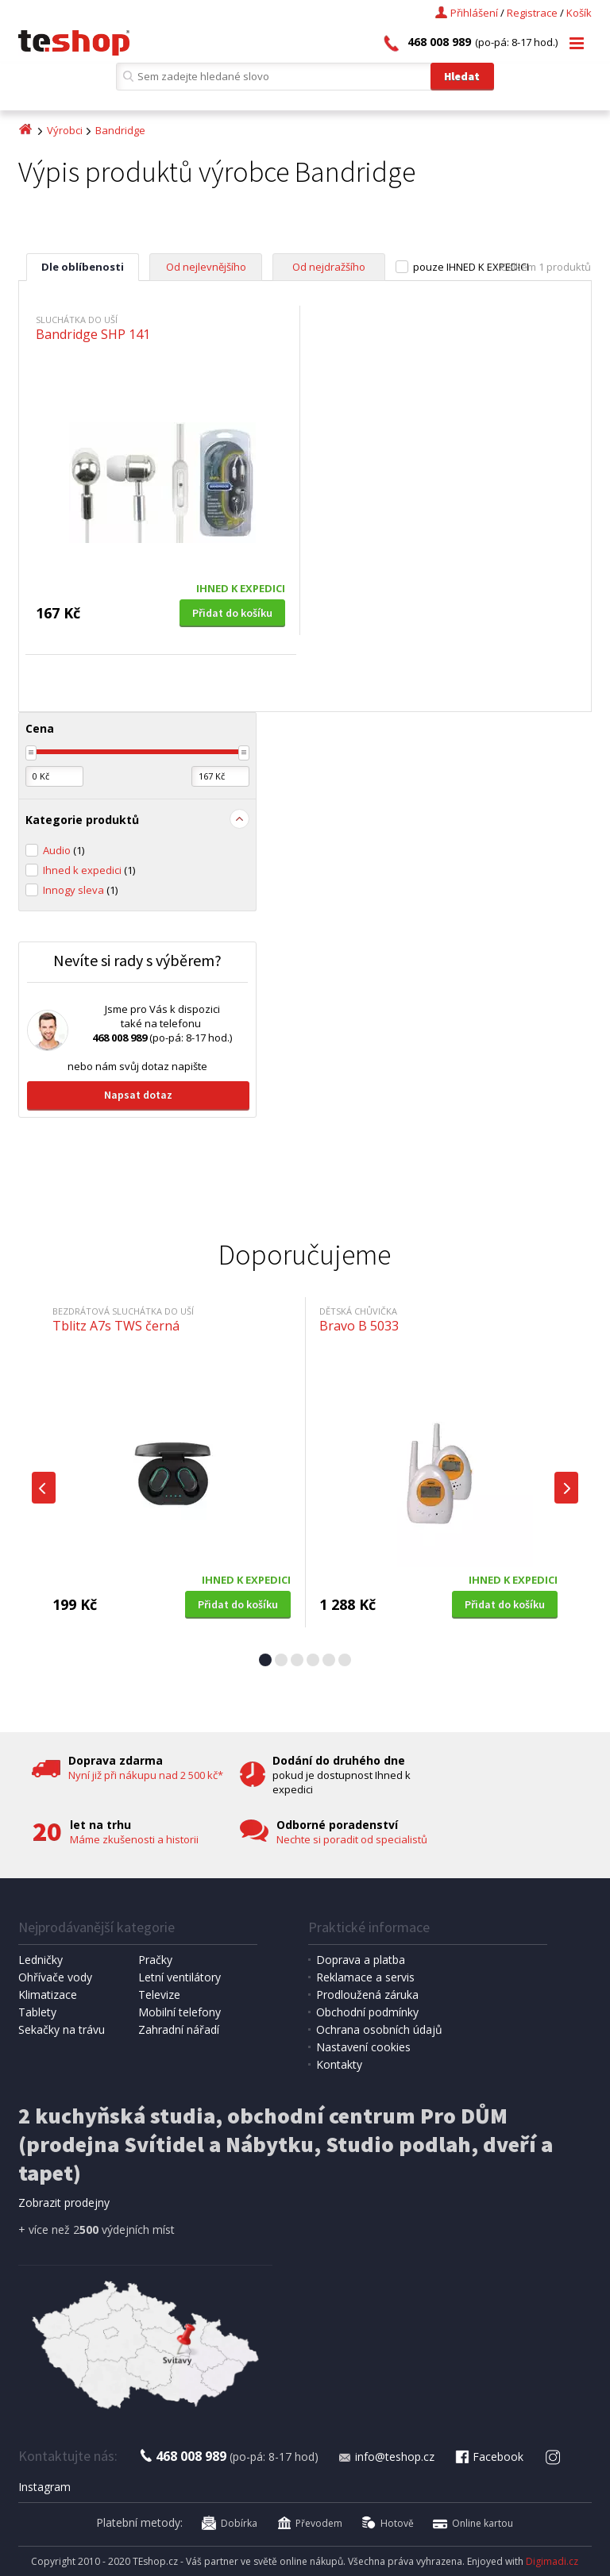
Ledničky (40, 1959)
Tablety (37, 2012)
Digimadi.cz (552, 2561)
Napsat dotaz (138, 1095)
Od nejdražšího (328, 267)
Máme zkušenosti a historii (134, 1839)
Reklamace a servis (365, 1977)
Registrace (532, 13)
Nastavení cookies (363, 2046)
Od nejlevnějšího (206, 267)
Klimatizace (47, 1994)
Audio (63, 850)
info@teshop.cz (386, 2456)
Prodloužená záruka (367, 1994)
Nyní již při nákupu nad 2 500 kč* (145, 1775)
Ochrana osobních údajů (379, 2029)
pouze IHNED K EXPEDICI (471, 267)
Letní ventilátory (179, 1977)
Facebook (488, 2456)
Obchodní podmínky (367, 2012)
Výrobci (65, 130)
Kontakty (339, 2064)
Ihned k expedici (89, 870)
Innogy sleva (80, 890)
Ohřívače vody (55, 1977)
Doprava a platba (360, 1959)
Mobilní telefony (179, 2012)
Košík (579, 13)
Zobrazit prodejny (64, 2202)
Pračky (155, 1959)
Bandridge (120, 130)
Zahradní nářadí (178, 2029)
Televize (159, 1994)
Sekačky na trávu (61, 2029)
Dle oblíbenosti (82, 267)
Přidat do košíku (232, 613)
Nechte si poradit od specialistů (351, 1839)
